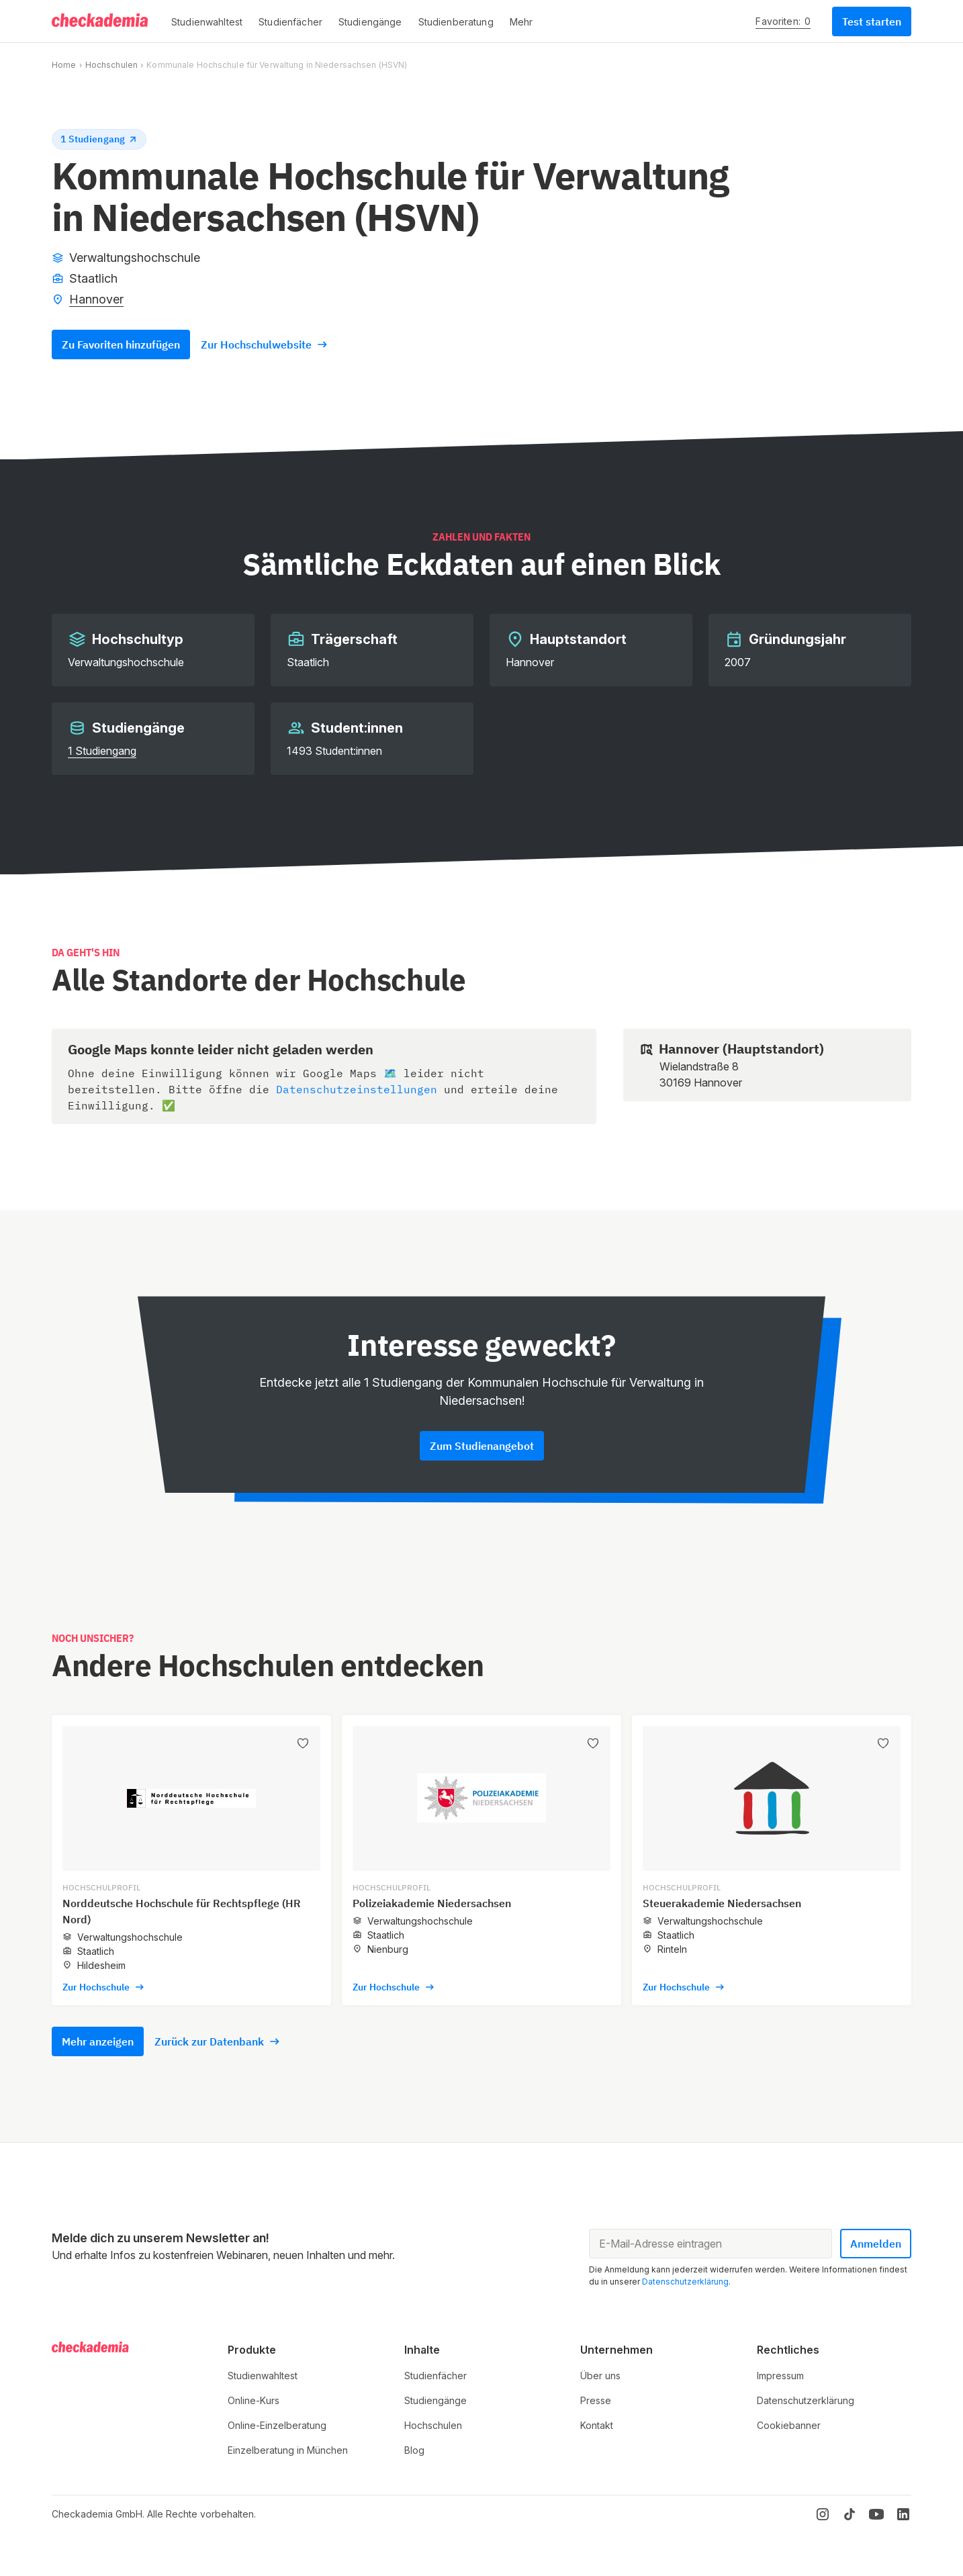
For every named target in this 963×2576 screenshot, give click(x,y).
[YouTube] (876, 2514)
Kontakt (596, 2425)
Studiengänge (435, 2400)
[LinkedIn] (903, 2514)
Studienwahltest (262, 2375)
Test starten (871, 21)
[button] (206, 21)
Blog (414, 2450)
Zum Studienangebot (482, 1446)
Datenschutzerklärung (685, 2281)
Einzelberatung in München (288, 2450)
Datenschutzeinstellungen (356, 1089)
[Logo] (101, 21)
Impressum (780, 2375)
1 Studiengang (102, 750)
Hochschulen (111, 65)
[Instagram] (823, 2514)
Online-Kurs (253, 2400)
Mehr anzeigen (98, 2041)
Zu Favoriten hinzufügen (121, 344)
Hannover (96, 299)
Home (64, 65)
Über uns (600, 2375)
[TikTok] (849, 2514)
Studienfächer (435, 2375)
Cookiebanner (789, 2425)
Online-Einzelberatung (277, 2425)
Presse (595, 2400)
